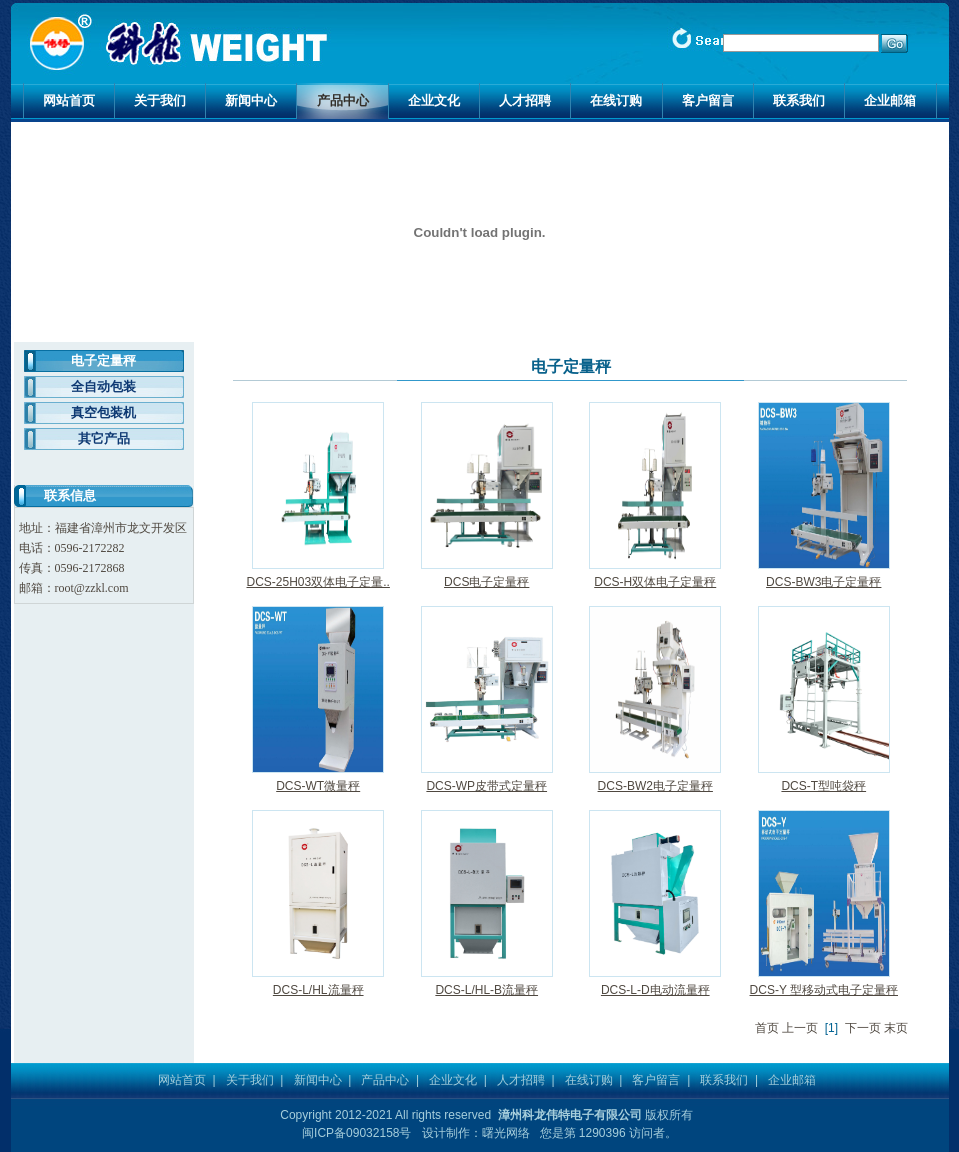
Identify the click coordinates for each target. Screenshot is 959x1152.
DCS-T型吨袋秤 (823, 786)
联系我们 (799, 100)
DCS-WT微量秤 (318, 786)
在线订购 (616, 100)
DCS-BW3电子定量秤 (823, 582)
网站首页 (69, 100)
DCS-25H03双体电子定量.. (318, 582)
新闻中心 (251, 100)
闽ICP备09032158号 (356, 1133)
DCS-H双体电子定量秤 (655, 582)
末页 (896, 1028)
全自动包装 (103, 386)
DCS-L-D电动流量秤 (655, 990)
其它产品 (104, 438)
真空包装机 (103, 412)
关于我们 (160, 100)
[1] (831, 1028)
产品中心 (343, 100)
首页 (767, 1028)
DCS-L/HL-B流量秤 (486, 990)
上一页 (800, 1028)
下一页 (863, 1028)
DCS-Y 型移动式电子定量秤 (824, 990)
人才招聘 (525, 100)
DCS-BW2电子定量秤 (655, 786)
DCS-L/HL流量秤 (318, 990)
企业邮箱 (890, 100)
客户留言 (708, 100)
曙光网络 (506, 1133)
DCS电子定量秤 (486, 582)
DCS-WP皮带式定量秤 (486, 786)
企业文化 (434, 100)
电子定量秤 (103, 360)
